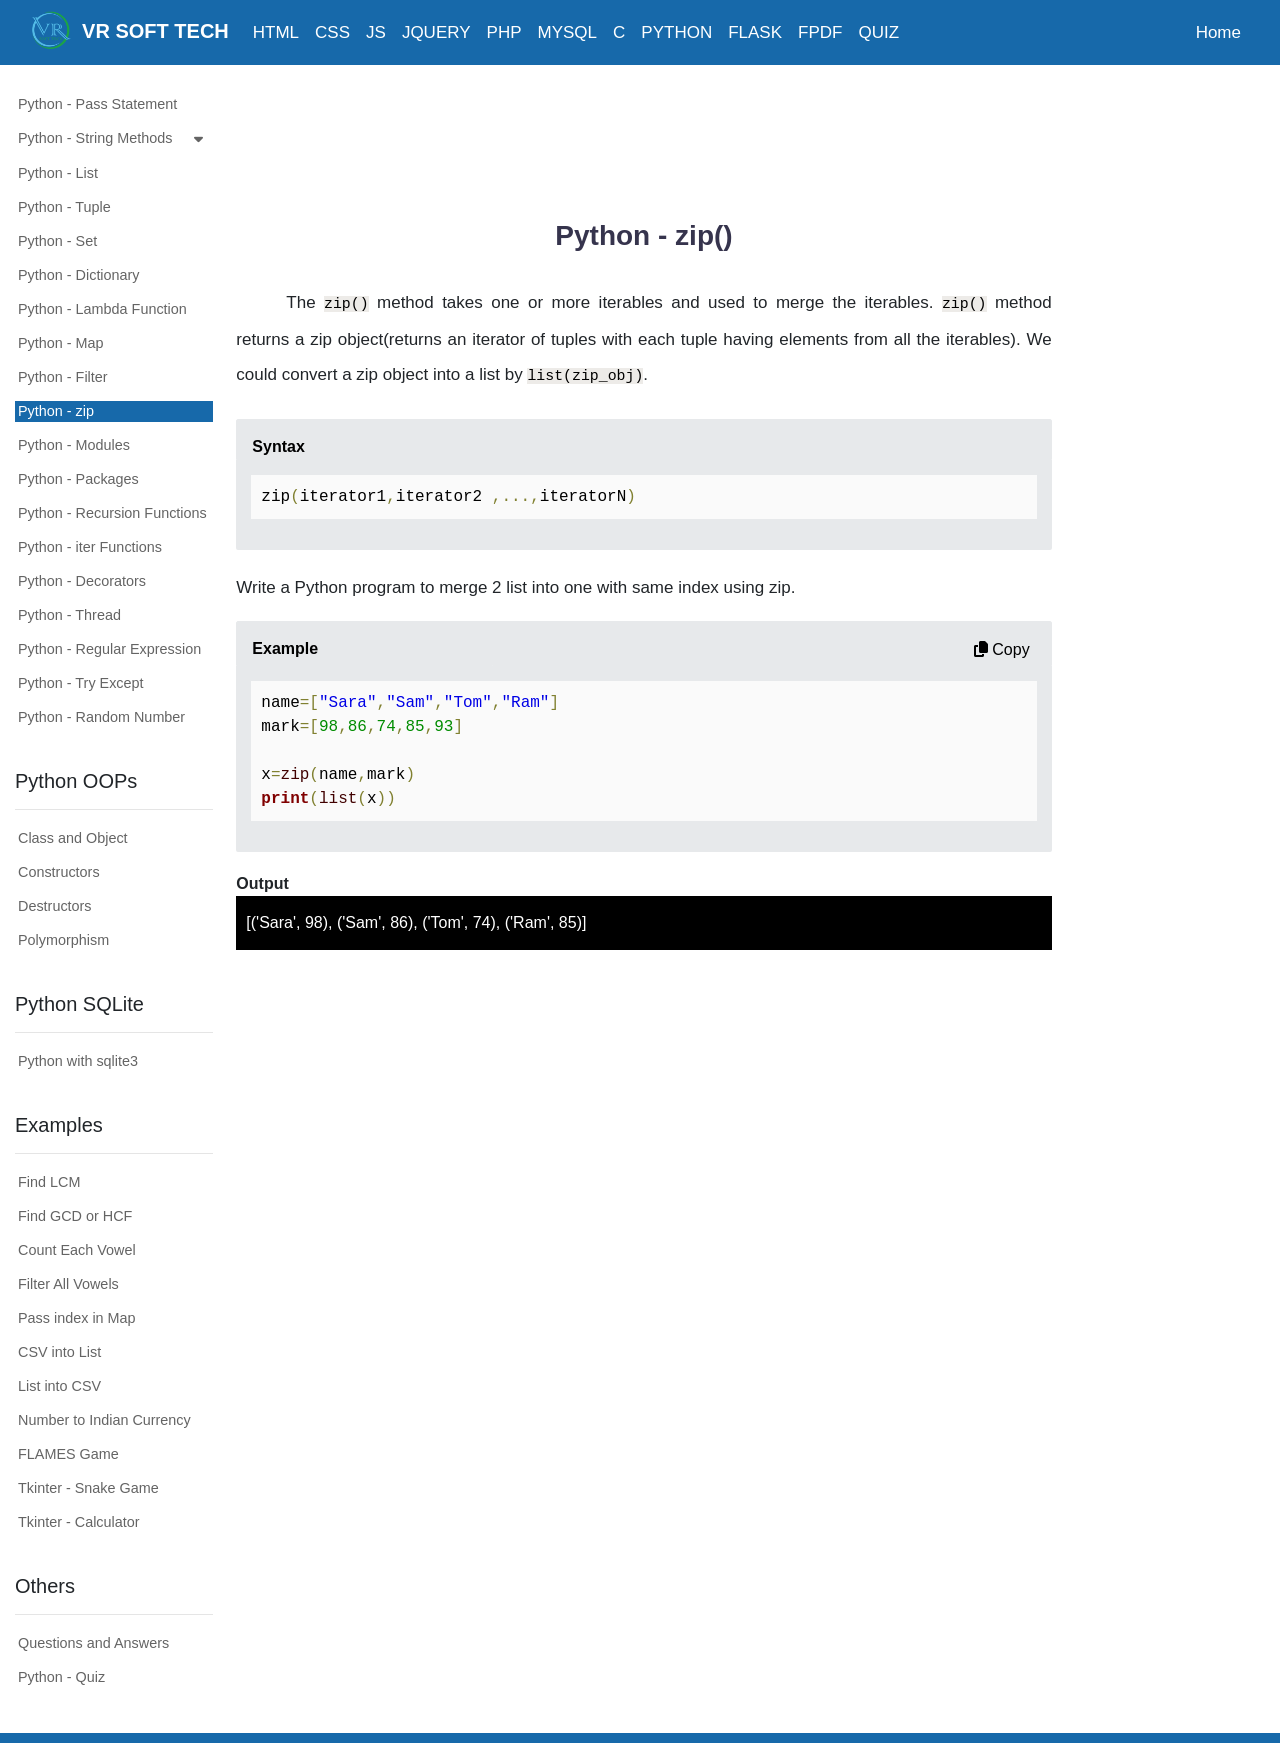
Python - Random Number (101, 717)
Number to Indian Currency (104, 1420)
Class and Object (73, 838)
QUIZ (878, 32)
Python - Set (57, 241)
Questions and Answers (93, 1643)
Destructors (55, 906)
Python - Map (61, 343)
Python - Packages (78, 479)
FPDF (820, 32)
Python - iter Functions (90, 547)
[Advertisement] (644, 135)
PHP (504, 32)
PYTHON (676, 32)
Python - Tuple (64, 207)
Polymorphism (63, 940)
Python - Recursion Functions (112, 513)
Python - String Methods (115, 139)
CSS (332, 32)
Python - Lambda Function (102, 309)
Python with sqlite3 (78, 1061)
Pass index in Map (77, 1318)
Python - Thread (69, 615)
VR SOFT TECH (130, 30)
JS (376, 32)
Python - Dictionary (79, 275)
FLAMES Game (68, 1454)
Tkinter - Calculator (79, 1522)
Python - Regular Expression (109, 649)
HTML (276, 32)
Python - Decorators (82, 581)
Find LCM (49, 1182)
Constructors (59, 872)
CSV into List (59, 1352)
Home (1218, 32)
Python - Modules (74, 445)
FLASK (755, 32)
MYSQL (568, 32)
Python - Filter (63, 377)
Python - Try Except (81, 683)
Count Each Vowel (77, 1250)
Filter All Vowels (68, 1284)
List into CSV (59, 1386)
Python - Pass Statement (97, 104)
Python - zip (56, 411)
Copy (1002, 649)
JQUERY (436, 32)
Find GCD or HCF (75, 1216)
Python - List (58, 173)
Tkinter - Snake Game (88, 1488)
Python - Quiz (61, 1677)
